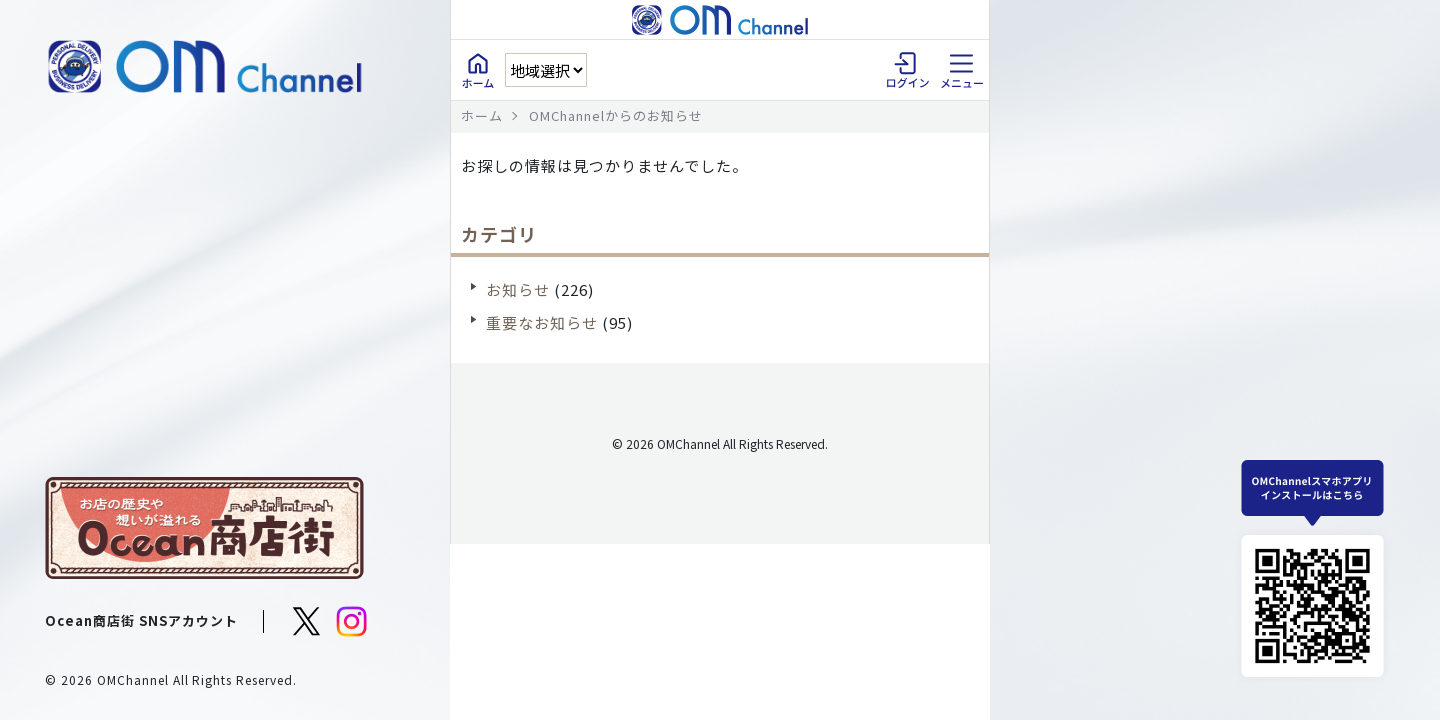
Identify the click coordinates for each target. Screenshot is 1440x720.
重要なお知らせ (542, 322)
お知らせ (518, 289)
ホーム (482, 115)
